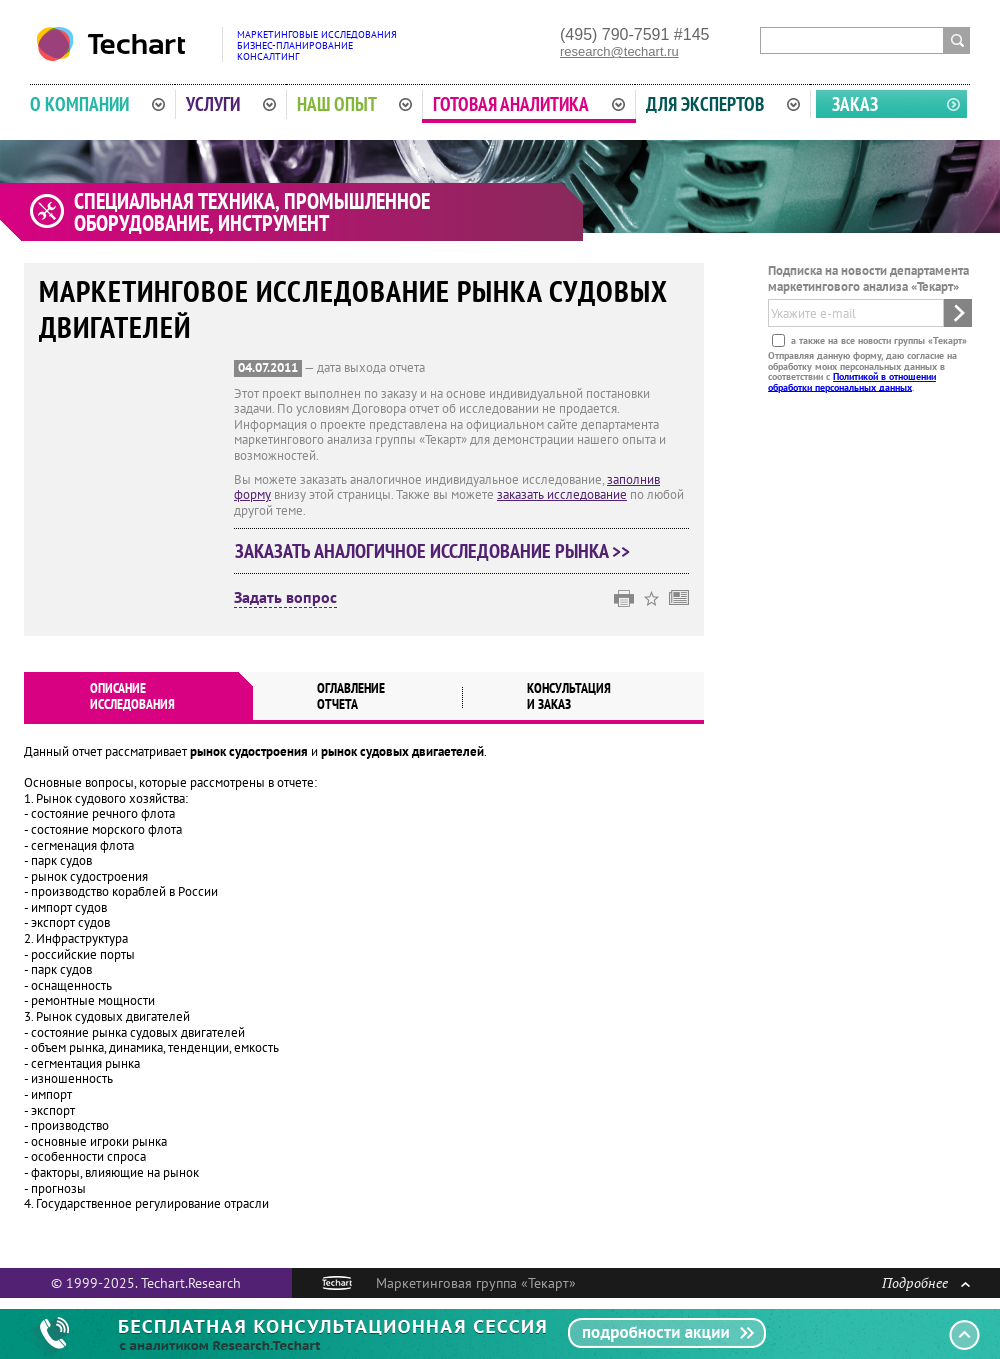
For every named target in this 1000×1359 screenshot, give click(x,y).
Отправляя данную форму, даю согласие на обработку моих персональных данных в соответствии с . (862, 371)
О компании (97, 104)
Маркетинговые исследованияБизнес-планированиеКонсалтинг (317, 45)
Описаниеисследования (132, 696)
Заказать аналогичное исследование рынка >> (432, 551)
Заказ (855, 104)
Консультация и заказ (569, 696)
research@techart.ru (619, 51)
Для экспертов (723, 104)
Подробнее (926, 1282)
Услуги (231, 104)
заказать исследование (562, 494)
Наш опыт (355, 104)
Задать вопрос (285, 598)
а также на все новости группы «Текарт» (877, 340)
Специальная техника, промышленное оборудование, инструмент (252, 212)
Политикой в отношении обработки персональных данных (852, 381)
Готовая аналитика (529, 104)
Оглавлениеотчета (351, 696)
